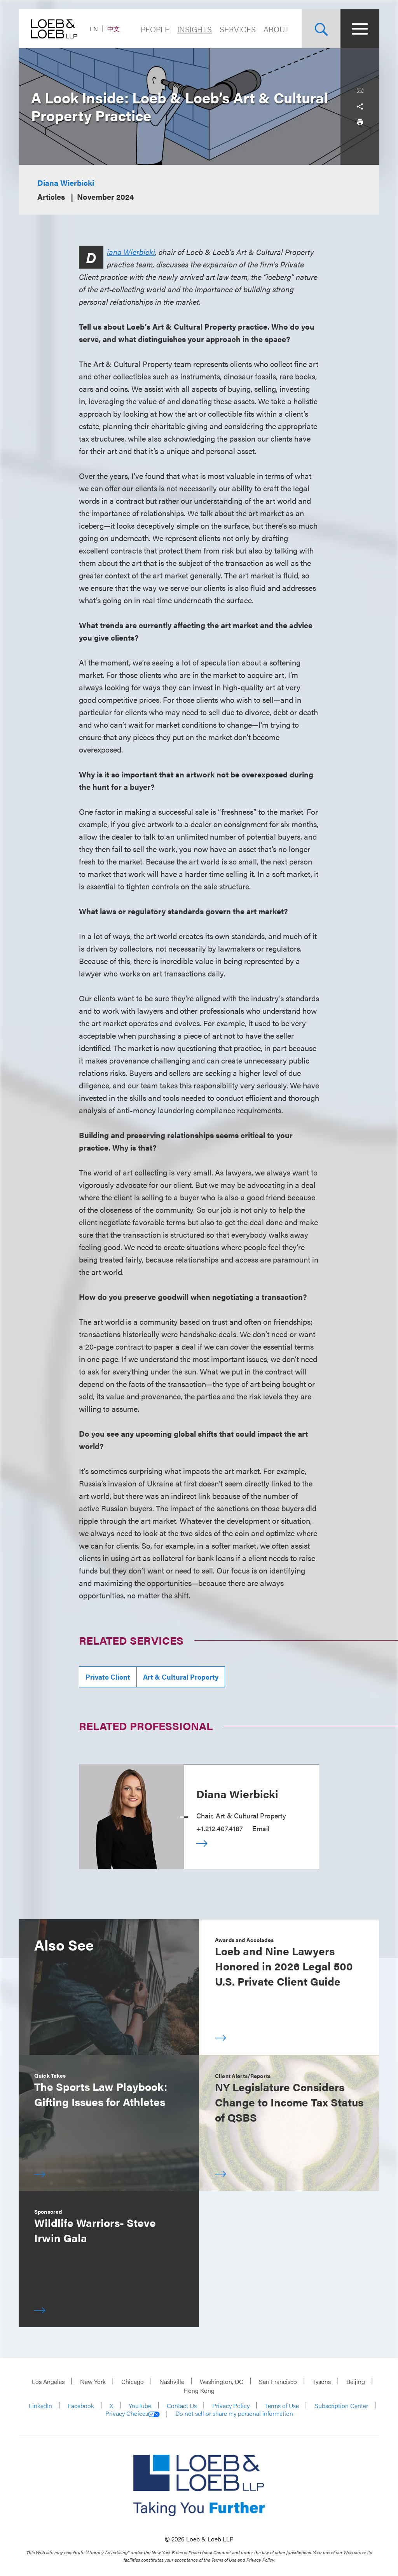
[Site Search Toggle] (321, 28)
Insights (194, 29)
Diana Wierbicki (65, 182)
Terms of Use (282, 2405)
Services (238, 29)
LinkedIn (40, 2405)
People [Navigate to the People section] (155, 29)
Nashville (171, 2381)
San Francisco (278, 2381)
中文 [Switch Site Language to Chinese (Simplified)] (113, 28)
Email (260, 1828)
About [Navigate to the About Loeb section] (276, 29)
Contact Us (182, 2405)
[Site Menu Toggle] (359, 28)
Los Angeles (48, 2381)
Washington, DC (221, 2381)
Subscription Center (341, 2405)
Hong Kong (199, 2390)
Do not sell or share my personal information (234, 2413)
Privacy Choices (132, 2413)
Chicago (132, 2381)
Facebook (81, 2405)
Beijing (355, 2381)
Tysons (321, 2381)
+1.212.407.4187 (219, 1828)
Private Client (108, 1677)
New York (93, 2381)
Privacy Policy (231, 2405)
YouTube (140, 2405)
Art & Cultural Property (180, 1677)
